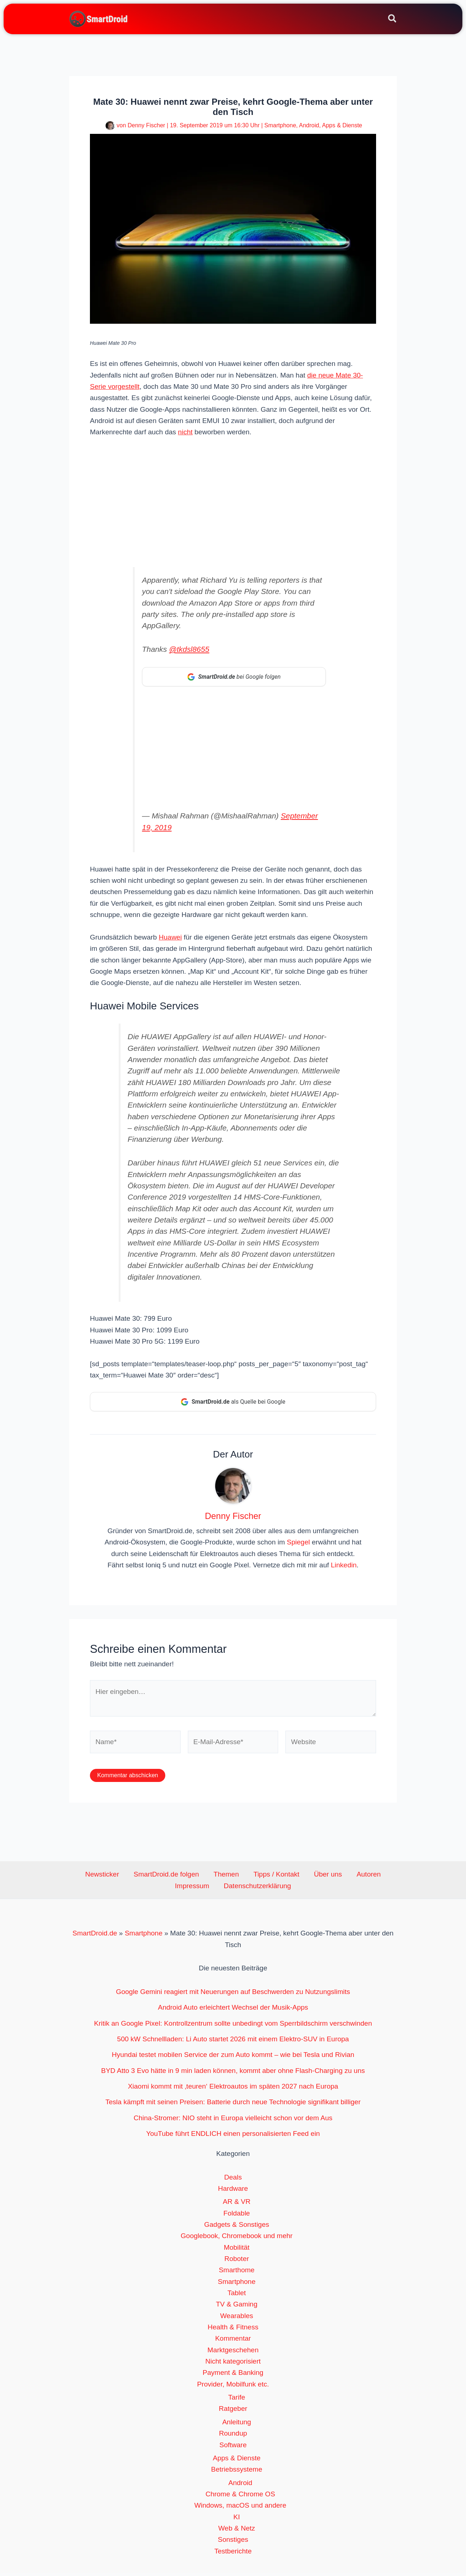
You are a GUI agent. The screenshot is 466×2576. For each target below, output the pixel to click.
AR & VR (236, 2204)
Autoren (327, 1877)
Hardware (233, 2191)
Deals (233, 2180)
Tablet (237, 2296)
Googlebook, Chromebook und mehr (236, 2238)
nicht (185, 432)
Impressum (363, 1877)
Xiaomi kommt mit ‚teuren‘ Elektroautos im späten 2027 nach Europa (233, 2089)
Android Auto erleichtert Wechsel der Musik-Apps (233, 2010)
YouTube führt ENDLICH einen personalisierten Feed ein (233, 2136)
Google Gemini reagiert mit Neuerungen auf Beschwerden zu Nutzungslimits (233, 1994)
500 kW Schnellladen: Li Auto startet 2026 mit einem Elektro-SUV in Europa (233, 2042)
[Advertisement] (233, 500)
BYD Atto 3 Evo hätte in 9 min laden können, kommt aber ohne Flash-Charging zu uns (233, 2073)
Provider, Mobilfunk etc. (233, 2387)
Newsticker (99, 1877)
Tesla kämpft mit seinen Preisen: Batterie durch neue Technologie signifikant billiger (233, 2105)
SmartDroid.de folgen (155, 1877)
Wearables (236, 2318)
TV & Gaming (236, 2307)
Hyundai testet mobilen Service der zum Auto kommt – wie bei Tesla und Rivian (233, 2057)
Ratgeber (233, 2411)
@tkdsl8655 (189, 649)
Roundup (233, 2436)
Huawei (170, 938)
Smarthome (236, 2273)
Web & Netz (236, 2531)
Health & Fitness (233, 2330)
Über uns (294, 1877)
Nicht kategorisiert (233, 2364)
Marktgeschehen (233, 2353)
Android (309, 125)
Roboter (236, 2261)
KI (236, 2520)
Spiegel (298, 1545)
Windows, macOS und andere (240, 2508)
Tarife (236, 2400)
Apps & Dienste (342, 125)
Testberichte (233, 2554)
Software (233, 2448)
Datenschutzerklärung (234, 1889)
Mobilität (237, 2250)
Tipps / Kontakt (250, 1877)
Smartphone (280, 125)
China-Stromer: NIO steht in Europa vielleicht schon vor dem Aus (233, 2121)
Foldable (237, 2216)
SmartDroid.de (94, 1936)
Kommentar (233, 2341)
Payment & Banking (233, 2375)
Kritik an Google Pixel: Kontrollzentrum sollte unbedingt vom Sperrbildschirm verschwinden (233, 2026)
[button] (392, 20)
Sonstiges (233, 2542)
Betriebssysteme (236, 2472)
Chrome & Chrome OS (240, 2497)
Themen (208, 1877)
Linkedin (344, 1568)
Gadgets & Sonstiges (236, 2227)
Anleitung (236, 2425)
